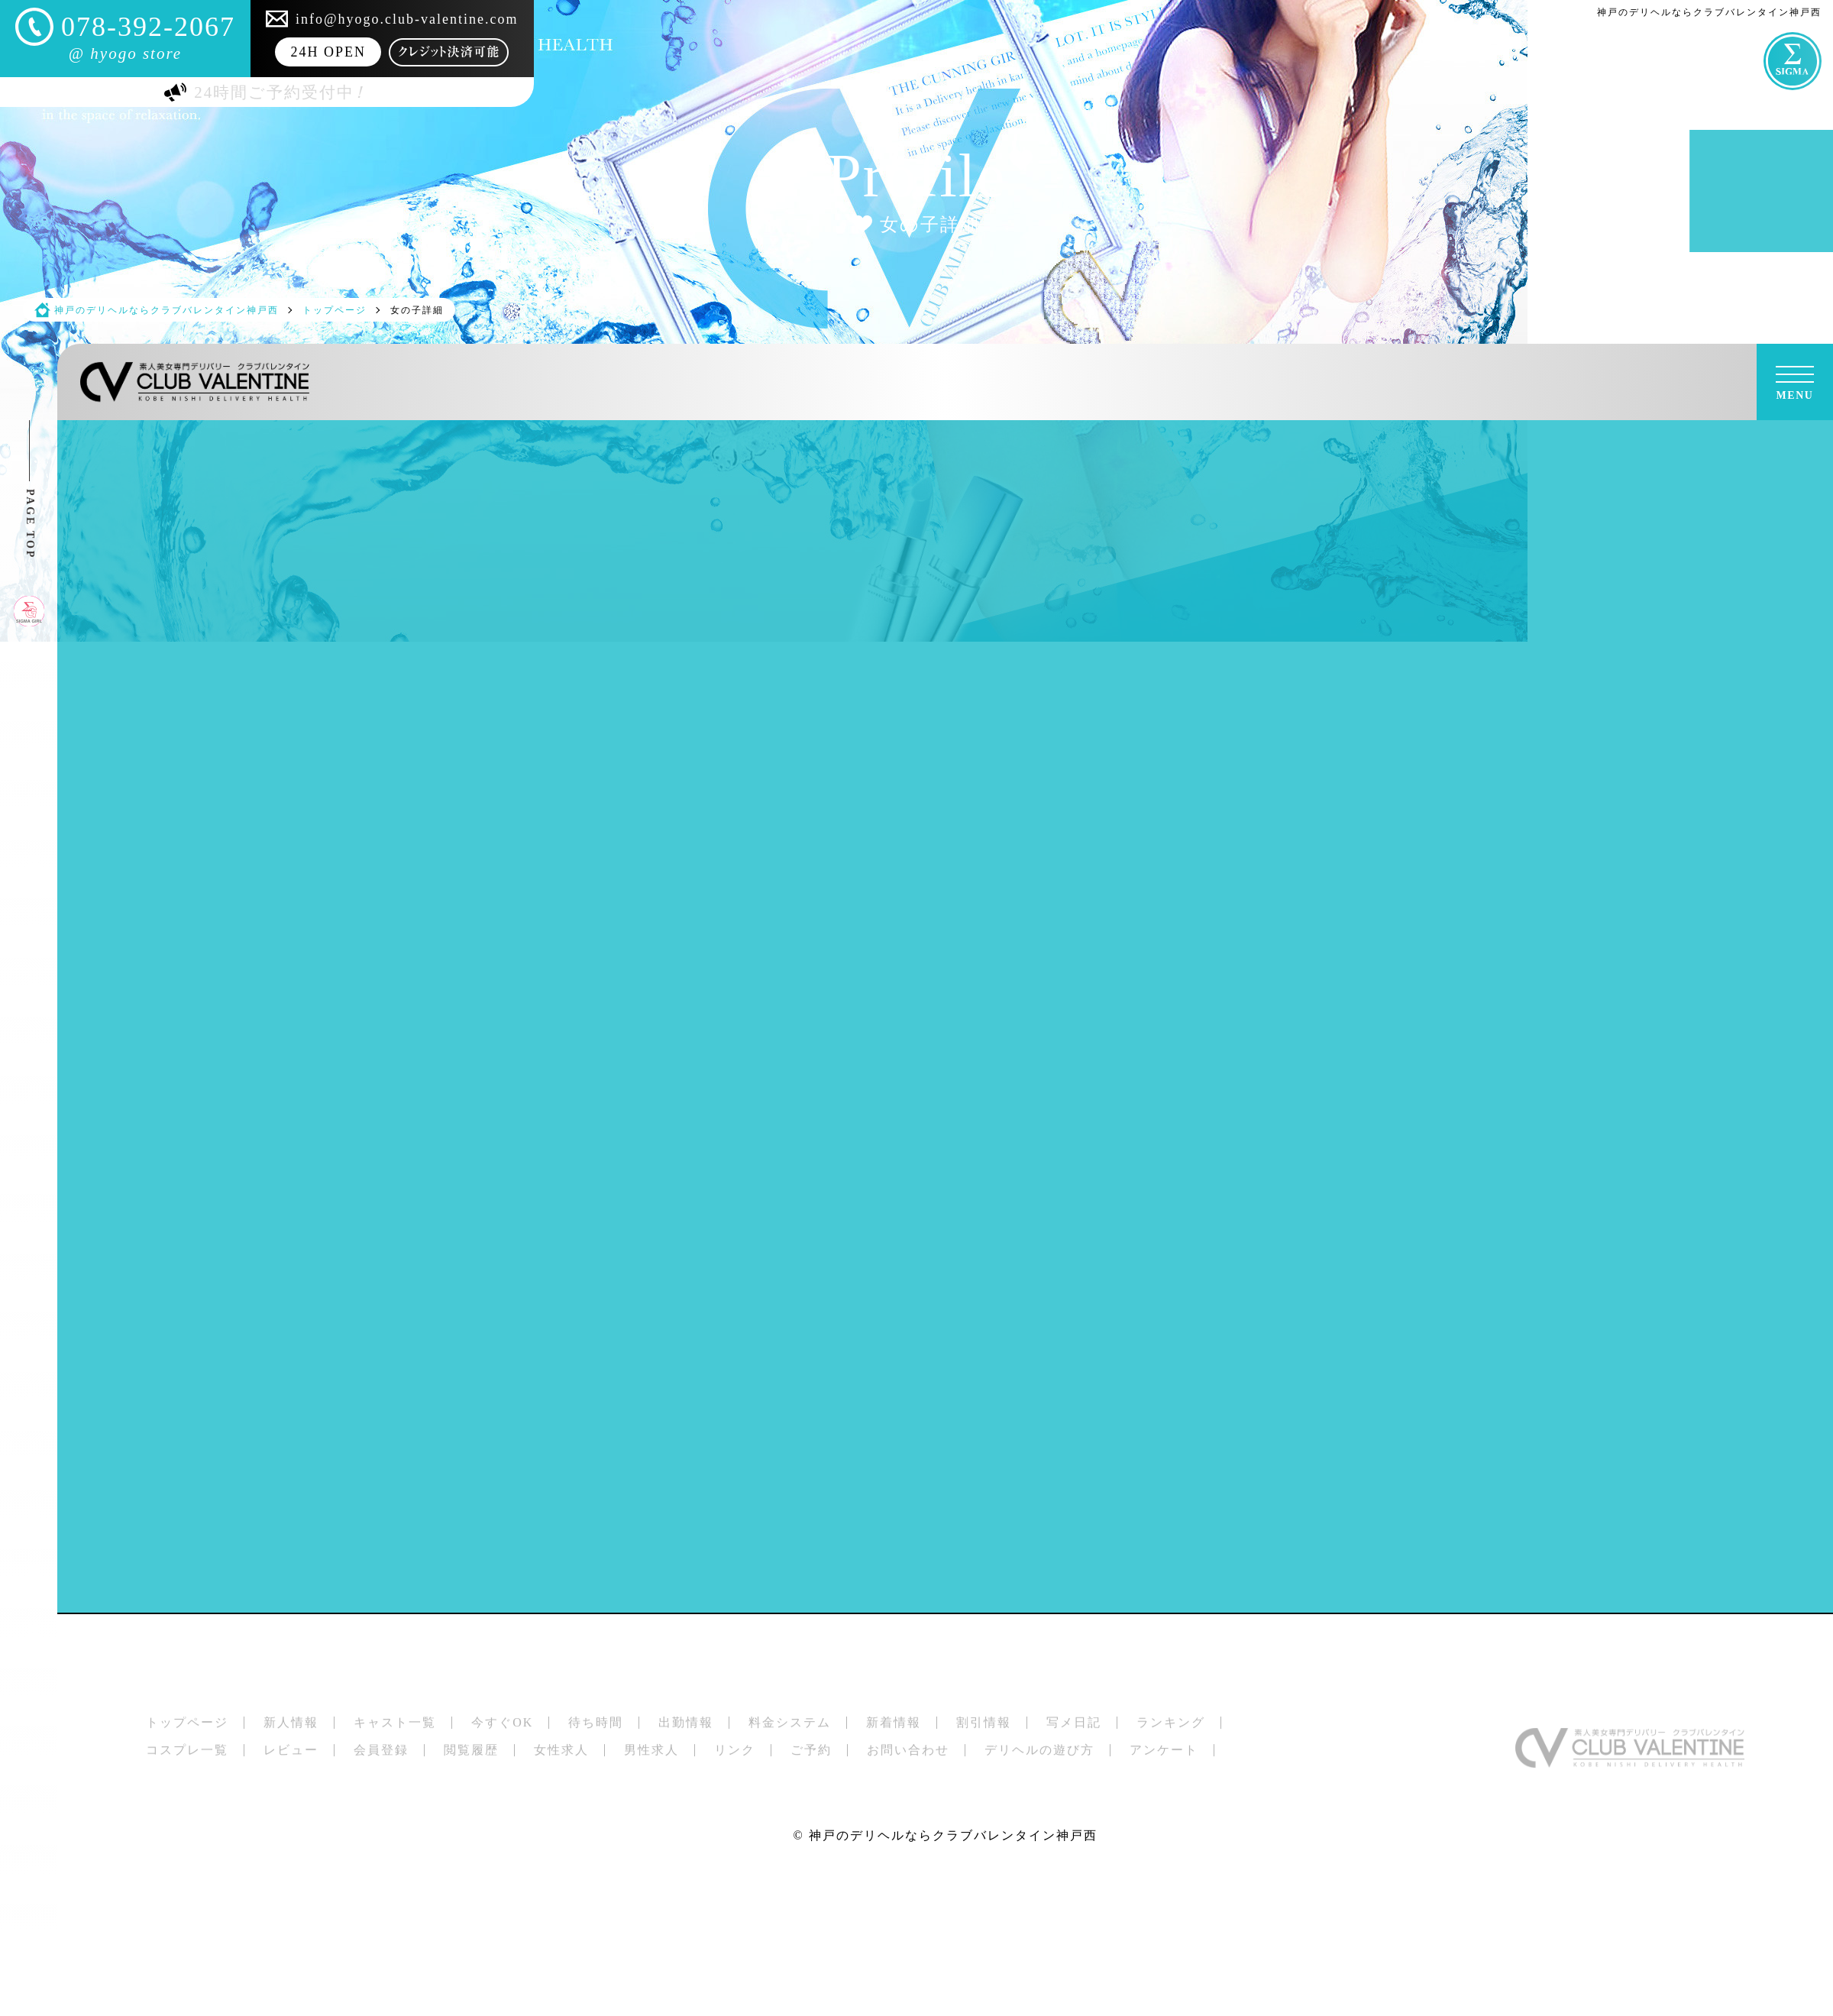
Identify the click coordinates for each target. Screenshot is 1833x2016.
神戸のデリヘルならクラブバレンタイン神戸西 (953, 1835)
